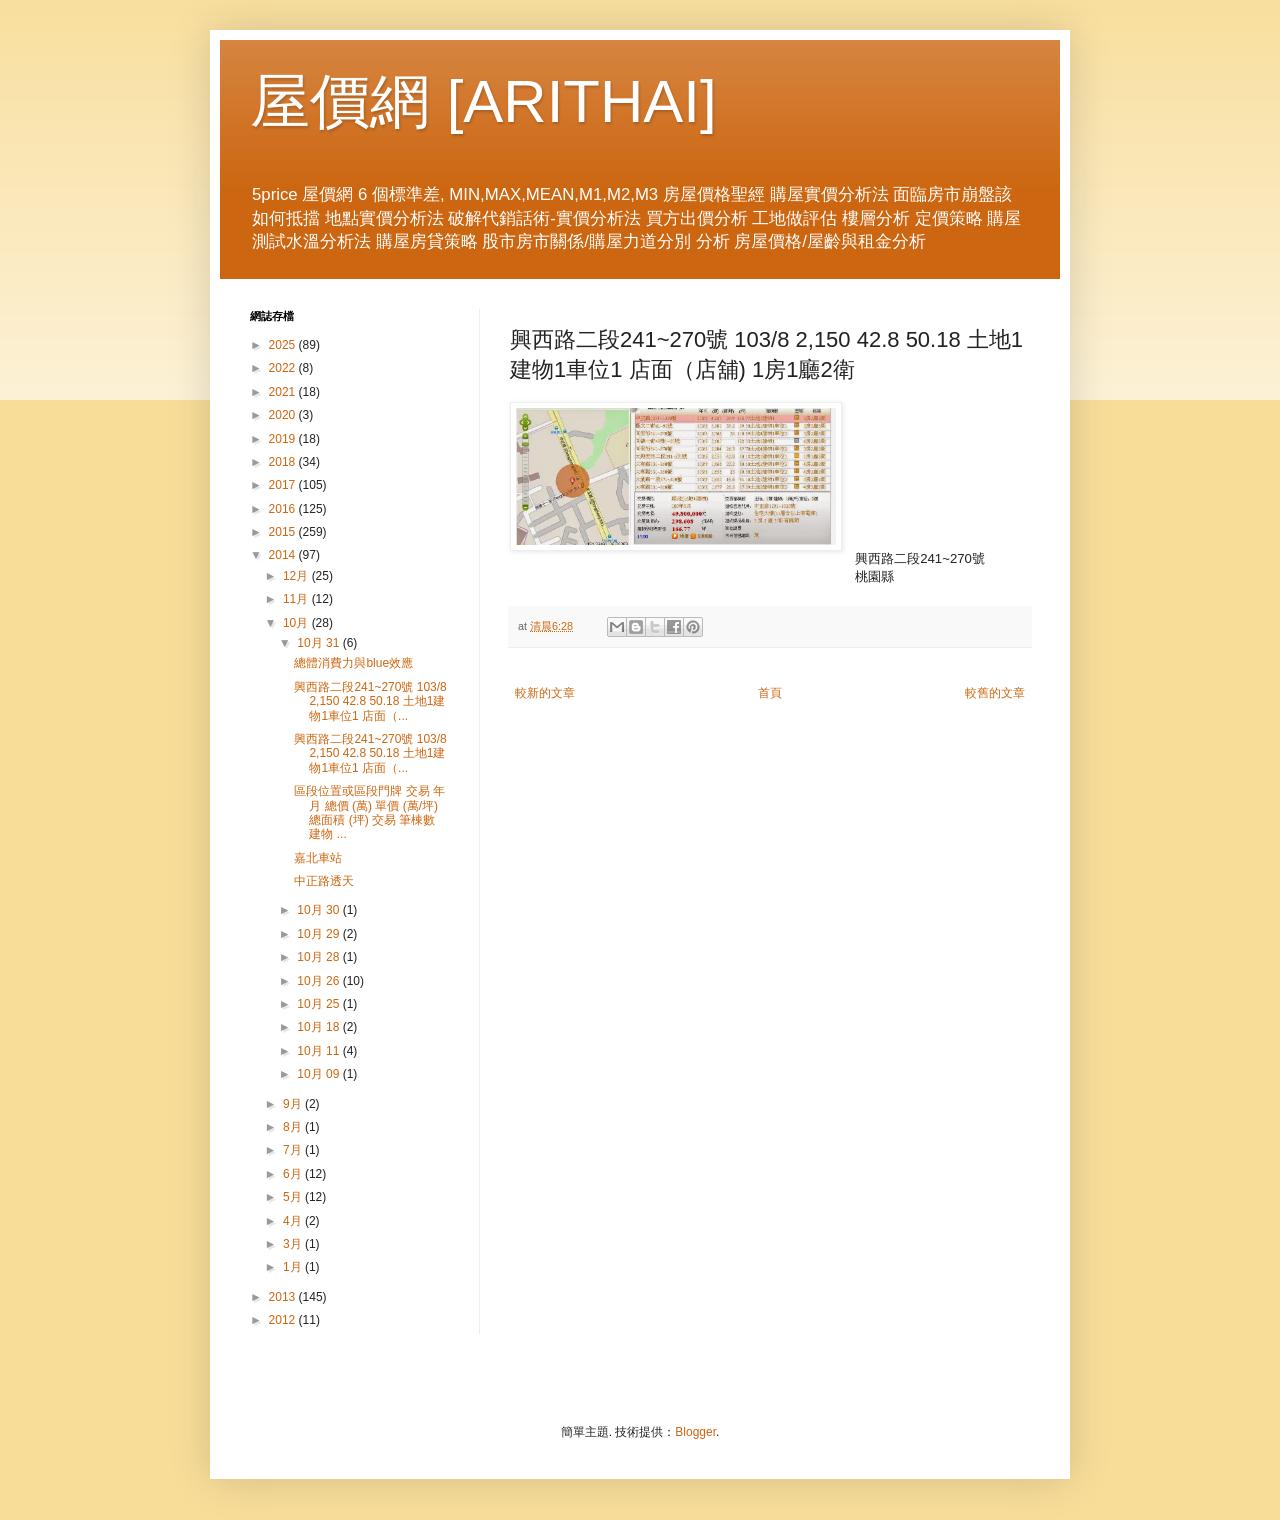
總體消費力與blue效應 (353, 663)
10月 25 (319, 1004)
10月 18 (319, 1027)
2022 (284, 368)
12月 (297, 576)
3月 (294, 1244)
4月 (294, 1221)
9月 (294, 1104)
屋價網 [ (356, 101)
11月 (297, 599)
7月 (294, 1150)
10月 (297, 623)
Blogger (695, 1432)
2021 (284, 392)
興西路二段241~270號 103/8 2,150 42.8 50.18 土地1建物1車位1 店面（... (370, 701)
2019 (284, 439)
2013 (284, 1297)
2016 (284, 509)
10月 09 (319, 1074)
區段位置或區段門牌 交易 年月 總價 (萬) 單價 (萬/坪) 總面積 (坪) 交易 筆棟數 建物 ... (369, 812)
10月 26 (319, 981)
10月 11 (319, 1051)
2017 (284, 485)
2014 (284, 555)
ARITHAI (581, 101)
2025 (284, 345)
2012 (284, 1320)
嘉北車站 (318, 858)
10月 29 (319, 934)
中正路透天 (324, 881)
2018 (284, 462)
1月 (294, 1267)
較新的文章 (545, 693)
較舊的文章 (995, 693)
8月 (294, 1127)
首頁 (770, 693)
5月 (294, 1197)
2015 (284, 532)
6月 (294, 1174)
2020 (284, 415)
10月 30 (319, 910)
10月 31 (319, 643)
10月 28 (319, 957)
